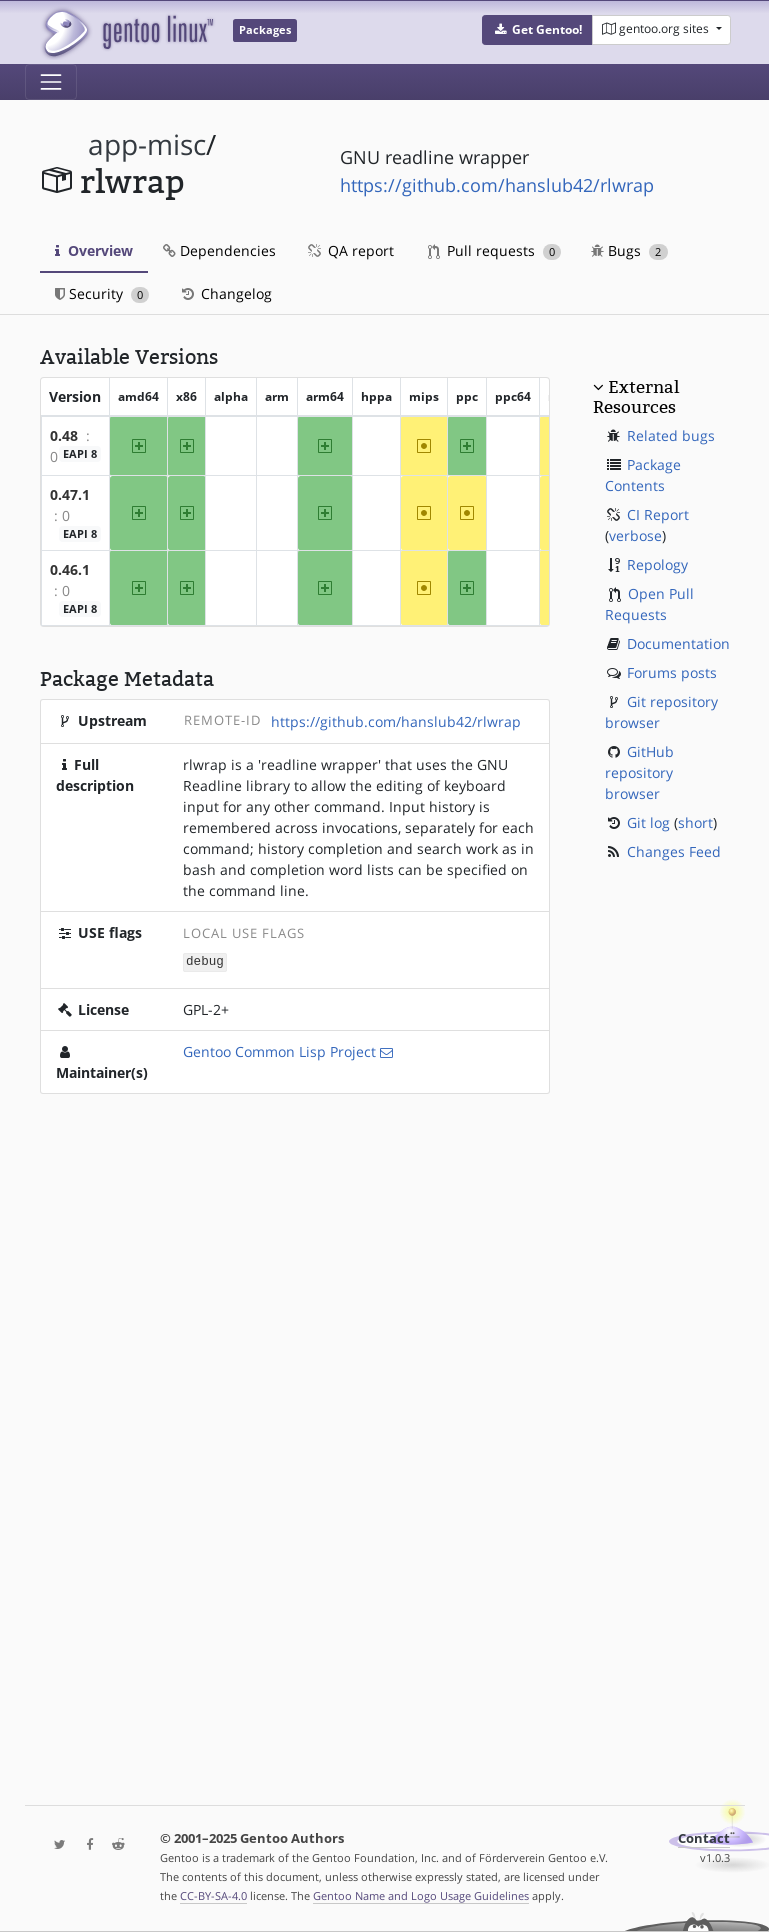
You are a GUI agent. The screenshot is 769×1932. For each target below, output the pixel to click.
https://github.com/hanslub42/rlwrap (497, 185)
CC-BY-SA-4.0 (213, 1895)
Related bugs (671, 435)
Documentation (678, 643)
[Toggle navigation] (51, 82)
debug (205, 961)
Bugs (629, 250)
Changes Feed (674, 851)
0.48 (64, 435)
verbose (635, 535)
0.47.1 (70, 494)
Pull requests (495, 250)
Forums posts (672, 672)
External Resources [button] (636, 397)
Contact (704, 1838)
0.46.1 (70, 569)
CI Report (658, 514)
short (695, 822)
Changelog (225, 293)
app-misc (147, 144)
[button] (537, 30)
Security (102, 293)
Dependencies (219, 250)
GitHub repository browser (639, 772)
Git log (648, 822)
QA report (350, 250)
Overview (94, 250)
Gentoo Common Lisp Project (279, 1050)
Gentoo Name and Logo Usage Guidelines (421, 1895)
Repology (657, 564)
